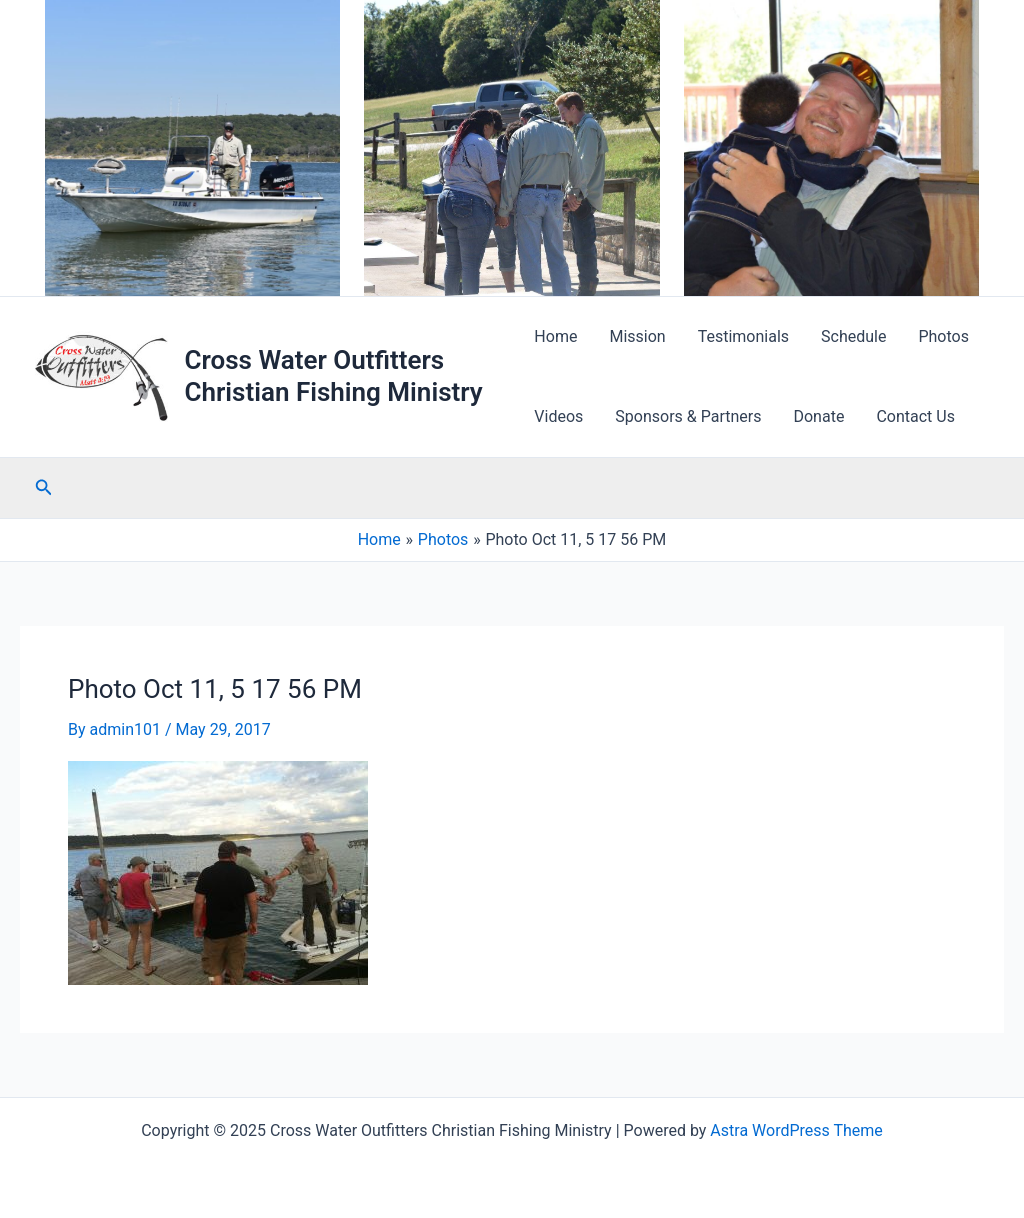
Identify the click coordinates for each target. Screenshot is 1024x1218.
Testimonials (743, 336)
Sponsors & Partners (688, 416)
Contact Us (915, 416)
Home (555, 336)
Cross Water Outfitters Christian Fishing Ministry (333, 375)
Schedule (853, 336)
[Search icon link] (44, 487)
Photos (943, 336)
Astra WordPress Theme (796, 1130)
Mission (637, 336)
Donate (818, 416)
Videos (558, 416)
